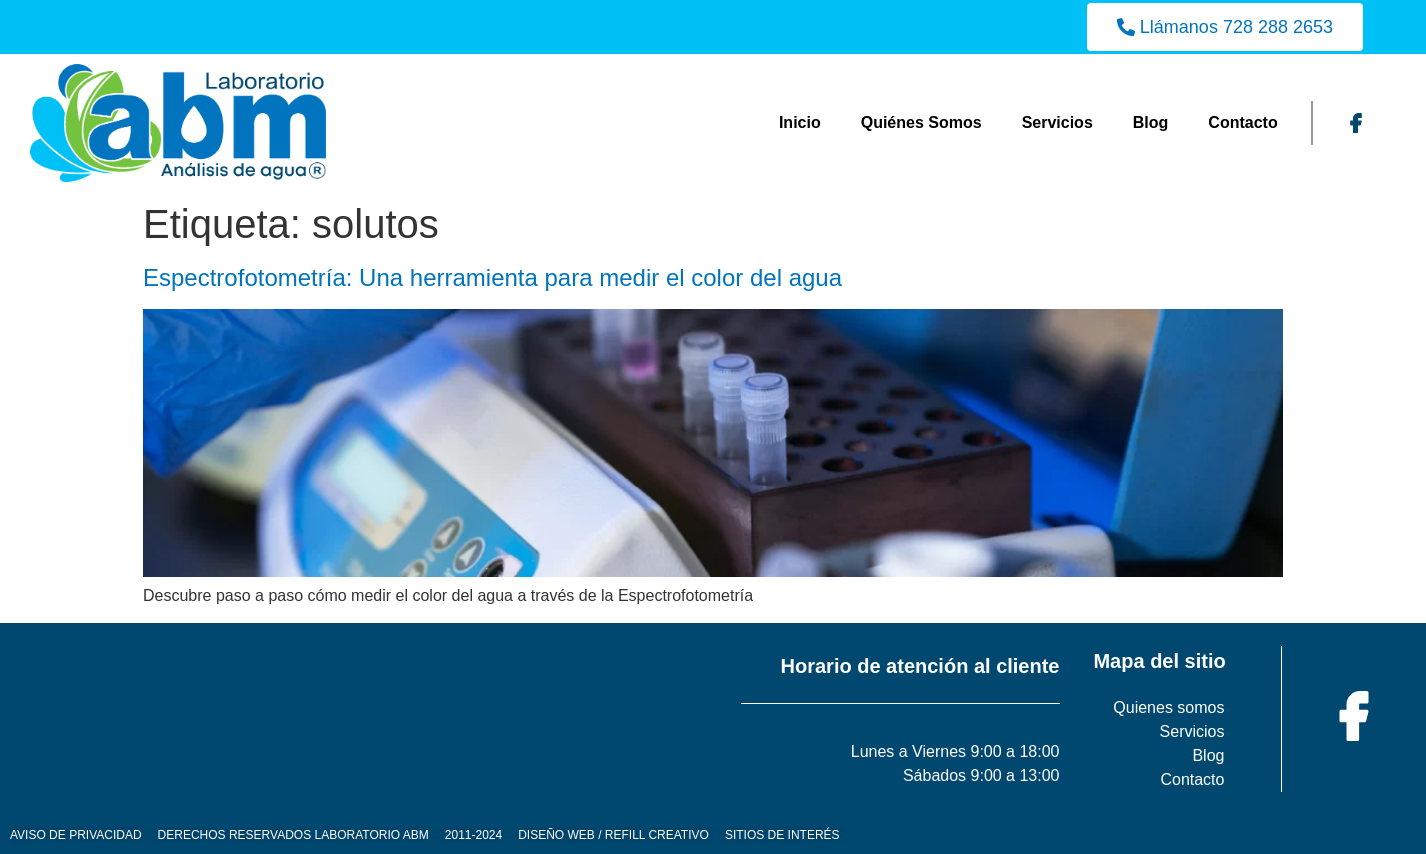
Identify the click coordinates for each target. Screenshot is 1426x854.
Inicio (800, 122)
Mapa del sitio (1159, 661)
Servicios (1057, 122)
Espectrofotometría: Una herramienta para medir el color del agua (492, 277)
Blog (1151, 122)
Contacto (1242, 122)
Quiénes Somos (921, 122)
